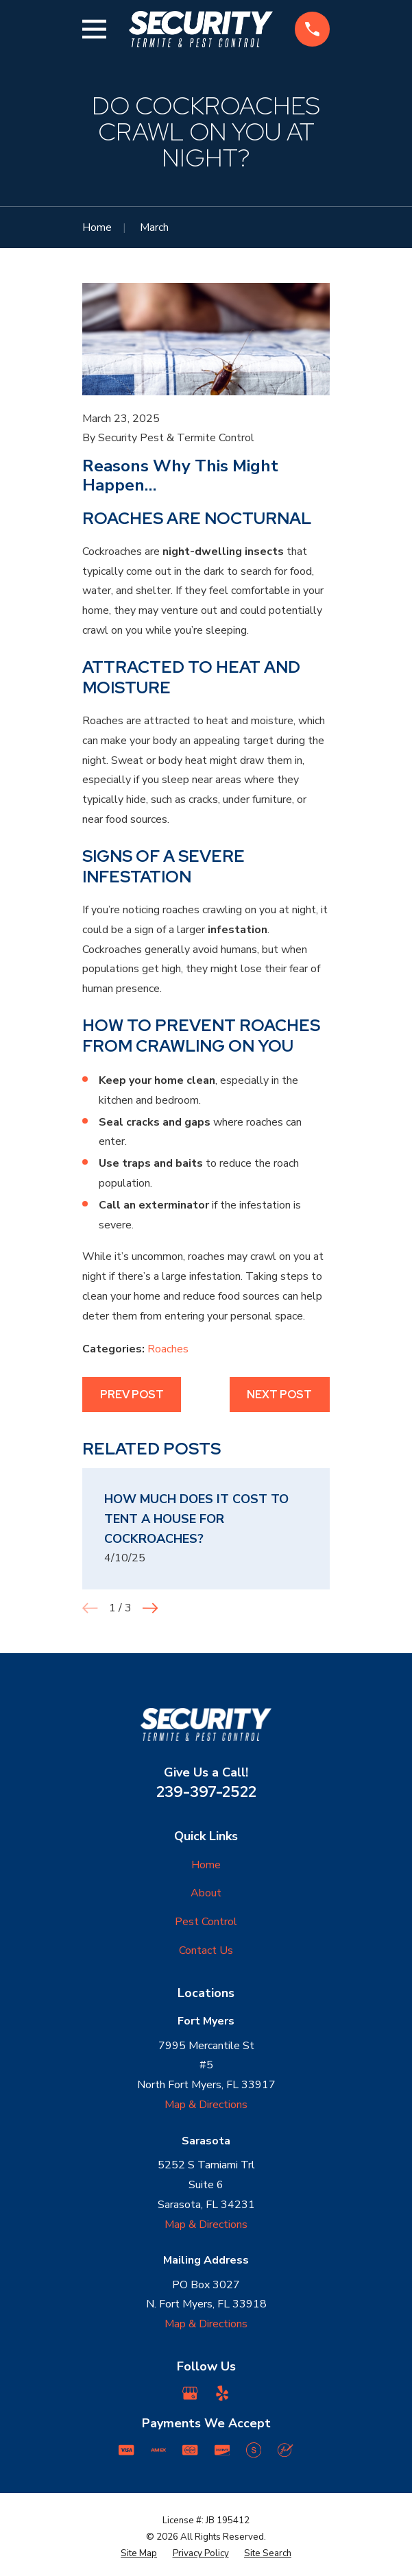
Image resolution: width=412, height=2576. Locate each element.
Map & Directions (206, 2104)
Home (206, 1864)
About (206, 1892)
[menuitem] (139, 2554)
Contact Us (206, 1950)
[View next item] (150, 1607)
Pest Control (206, 1921)
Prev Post (132, 1394)
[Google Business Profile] (189, 2393)
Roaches (168, 1349)
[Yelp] (222, 2393)
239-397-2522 (206, 1792)
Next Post (279, 1394)
